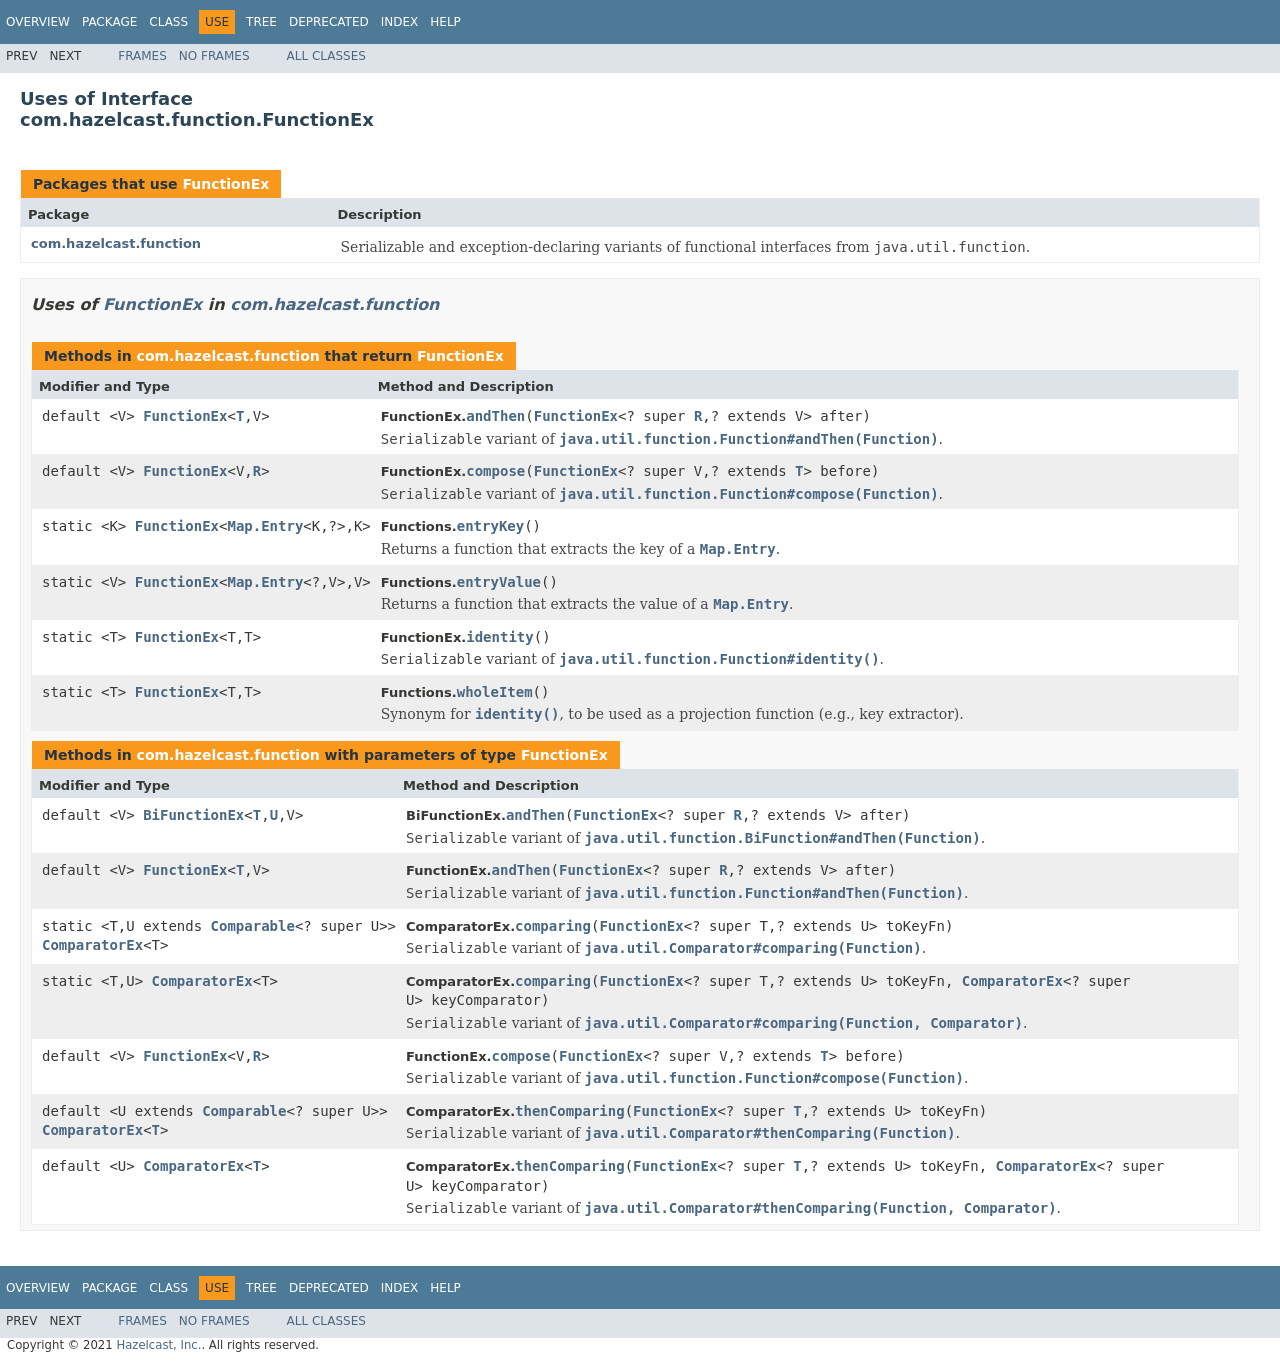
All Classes (326, 56)
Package (109, 22)
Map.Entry (265, 526)
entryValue (499, 582)
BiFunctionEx (193, 815)
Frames (142, 56)
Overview (38, 22)
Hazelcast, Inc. (158, 1345)
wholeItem (495, 692)
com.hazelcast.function (116, 243)
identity (499, 637)
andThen (495, 416)
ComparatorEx (92, 945)
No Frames (214, 56)
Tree (261, 22)
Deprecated (329, 22)
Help (445, 22)
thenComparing (570, 1111)
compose (495, 471)
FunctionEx (225, 184)
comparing (553, 926)
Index (400, 22)
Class (168, 22)
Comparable (253, 926)
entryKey (490, 526)
